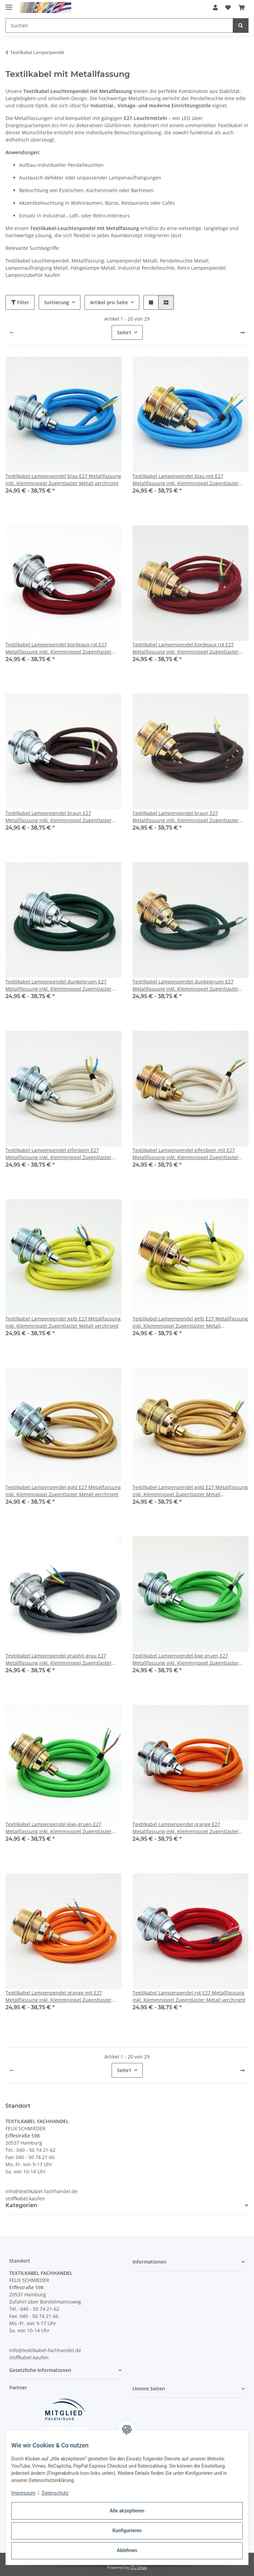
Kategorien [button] (21, 2205)
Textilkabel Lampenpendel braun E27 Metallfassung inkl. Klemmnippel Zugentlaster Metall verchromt (58, 817)
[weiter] (242, 332)
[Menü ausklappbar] (8, 4)
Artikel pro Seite (109, 302)
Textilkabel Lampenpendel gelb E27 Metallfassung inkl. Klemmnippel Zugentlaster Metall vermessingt (190, 1322)
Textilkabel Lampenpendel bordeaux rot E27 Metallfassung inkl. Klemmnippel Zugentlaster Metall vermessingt (185, 648)
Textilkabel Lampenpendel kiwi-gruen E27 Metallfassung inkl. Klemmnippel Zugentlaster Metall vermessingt (58, 1828)
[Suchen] (241, 25)
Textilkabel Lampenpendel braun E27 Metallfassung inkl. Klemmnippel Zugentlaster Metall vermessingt (185, 817)
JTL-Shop (138, 2567)
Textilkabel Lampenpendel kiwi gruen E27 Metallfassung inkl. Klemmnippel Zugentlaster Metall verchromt (185, 1659)
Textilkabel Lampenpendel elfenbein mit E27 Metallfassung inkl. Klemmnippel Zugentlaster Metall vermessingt (185, 1154)
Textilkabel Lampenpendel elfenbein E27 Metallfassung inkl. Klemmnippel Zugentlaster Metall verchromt (58, 1154)
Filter (20, 302)
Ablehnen (127, 2550)
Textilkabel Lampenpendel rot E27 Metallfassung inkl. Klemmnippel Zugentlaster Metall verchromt (188, 1996)
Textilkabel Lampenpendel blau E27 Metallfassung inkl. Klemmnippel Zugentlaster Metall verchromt (63, 479)
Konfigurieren (126, 2530)
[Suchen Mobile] (119, 25)
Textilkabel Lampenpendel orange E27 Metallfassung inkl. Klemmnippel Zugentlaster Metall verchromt (185, 1828)
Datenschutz (55, 2493)
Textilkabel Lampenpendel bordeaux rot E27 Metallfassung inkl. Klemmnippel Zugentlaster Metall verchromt (58, 648)
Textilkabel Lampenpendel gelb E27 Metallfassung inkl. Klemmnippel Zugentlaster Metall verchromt (63, 1322)
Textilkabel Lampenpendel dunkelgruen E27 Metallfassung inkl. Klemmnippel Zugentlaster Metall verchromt (58, 985)
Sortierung (56, 302)
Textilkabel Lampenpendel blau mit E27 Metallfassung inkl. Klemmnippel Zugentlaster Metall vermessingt (185, 480)
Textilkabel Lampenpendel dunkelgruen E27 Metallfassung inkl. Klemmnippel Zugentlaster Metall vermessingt (185, 985)
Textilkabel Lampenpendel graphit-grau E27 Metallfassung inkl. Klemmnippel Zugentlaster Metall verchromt (58, 1659)
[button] (215, 7)
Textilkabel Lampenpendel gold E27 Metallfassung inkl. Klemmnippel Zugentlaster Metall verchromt (63, 1491)
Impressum (23, 2493)
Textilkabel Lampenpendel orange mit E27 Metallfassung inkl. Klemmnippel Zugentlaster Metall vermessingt (58, 1996)
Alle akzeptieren (127, 2510)
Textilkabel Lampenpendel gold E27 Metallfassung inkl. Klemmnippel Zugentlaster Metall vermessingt (190, 1491)
